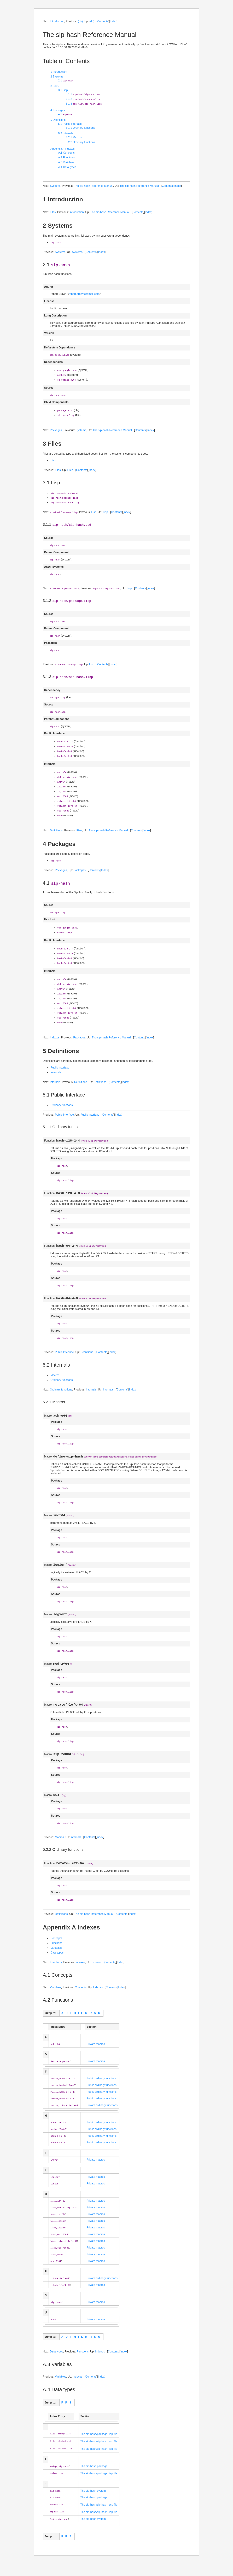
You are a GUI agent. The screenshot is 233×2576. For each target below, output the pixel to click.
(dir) (80, 21)
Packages (56, 430)
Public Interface (59, 1067)
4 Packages (57, 110)
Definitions (56, 830)
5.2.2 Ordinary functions (80, 142)
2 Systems (56, 76)
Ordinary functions (61, 1105)
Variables (56, 1959)
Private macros (96, 2056)
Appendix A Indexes (62, 148)
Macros (54, 1378)
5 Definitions (58, 119)
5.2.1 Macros (74, 137)
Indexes (55, 1037)
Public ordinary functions (101, 2090)
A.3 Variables (66, 162)
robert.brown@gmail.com (84, 293)
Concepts (56, 1950)
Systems (55, 185)
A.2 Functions (66, 157)
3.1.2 (83, 98)
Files (53, 212)
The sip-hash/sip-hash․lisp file (98, 2460)
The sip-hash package (93, 2478)
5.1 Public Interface (70, 123)
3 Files (54, 86)
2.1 (65, 80)
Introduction (57, 21)
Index (113, 21)
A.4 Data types (67, 167)
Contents (102, 21)
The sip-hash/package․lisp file (98, 2446)
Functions (56, 1955)
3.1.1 (83, 94)
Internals (55, 1072)
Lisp (52, 460)
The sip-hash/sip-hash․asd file (98, 2453)
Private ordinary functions (102, 2117)
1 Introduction (58, 71)
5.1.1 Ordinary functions (80, 127)
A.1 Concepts (66, 152)
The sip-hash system (93, 2502)
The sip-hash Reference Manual (93, 185)
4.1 (65, 114)
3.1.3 (84, 103)
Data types (56, 1964)
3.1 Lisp (63, 90)
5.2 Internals (65, 133)
